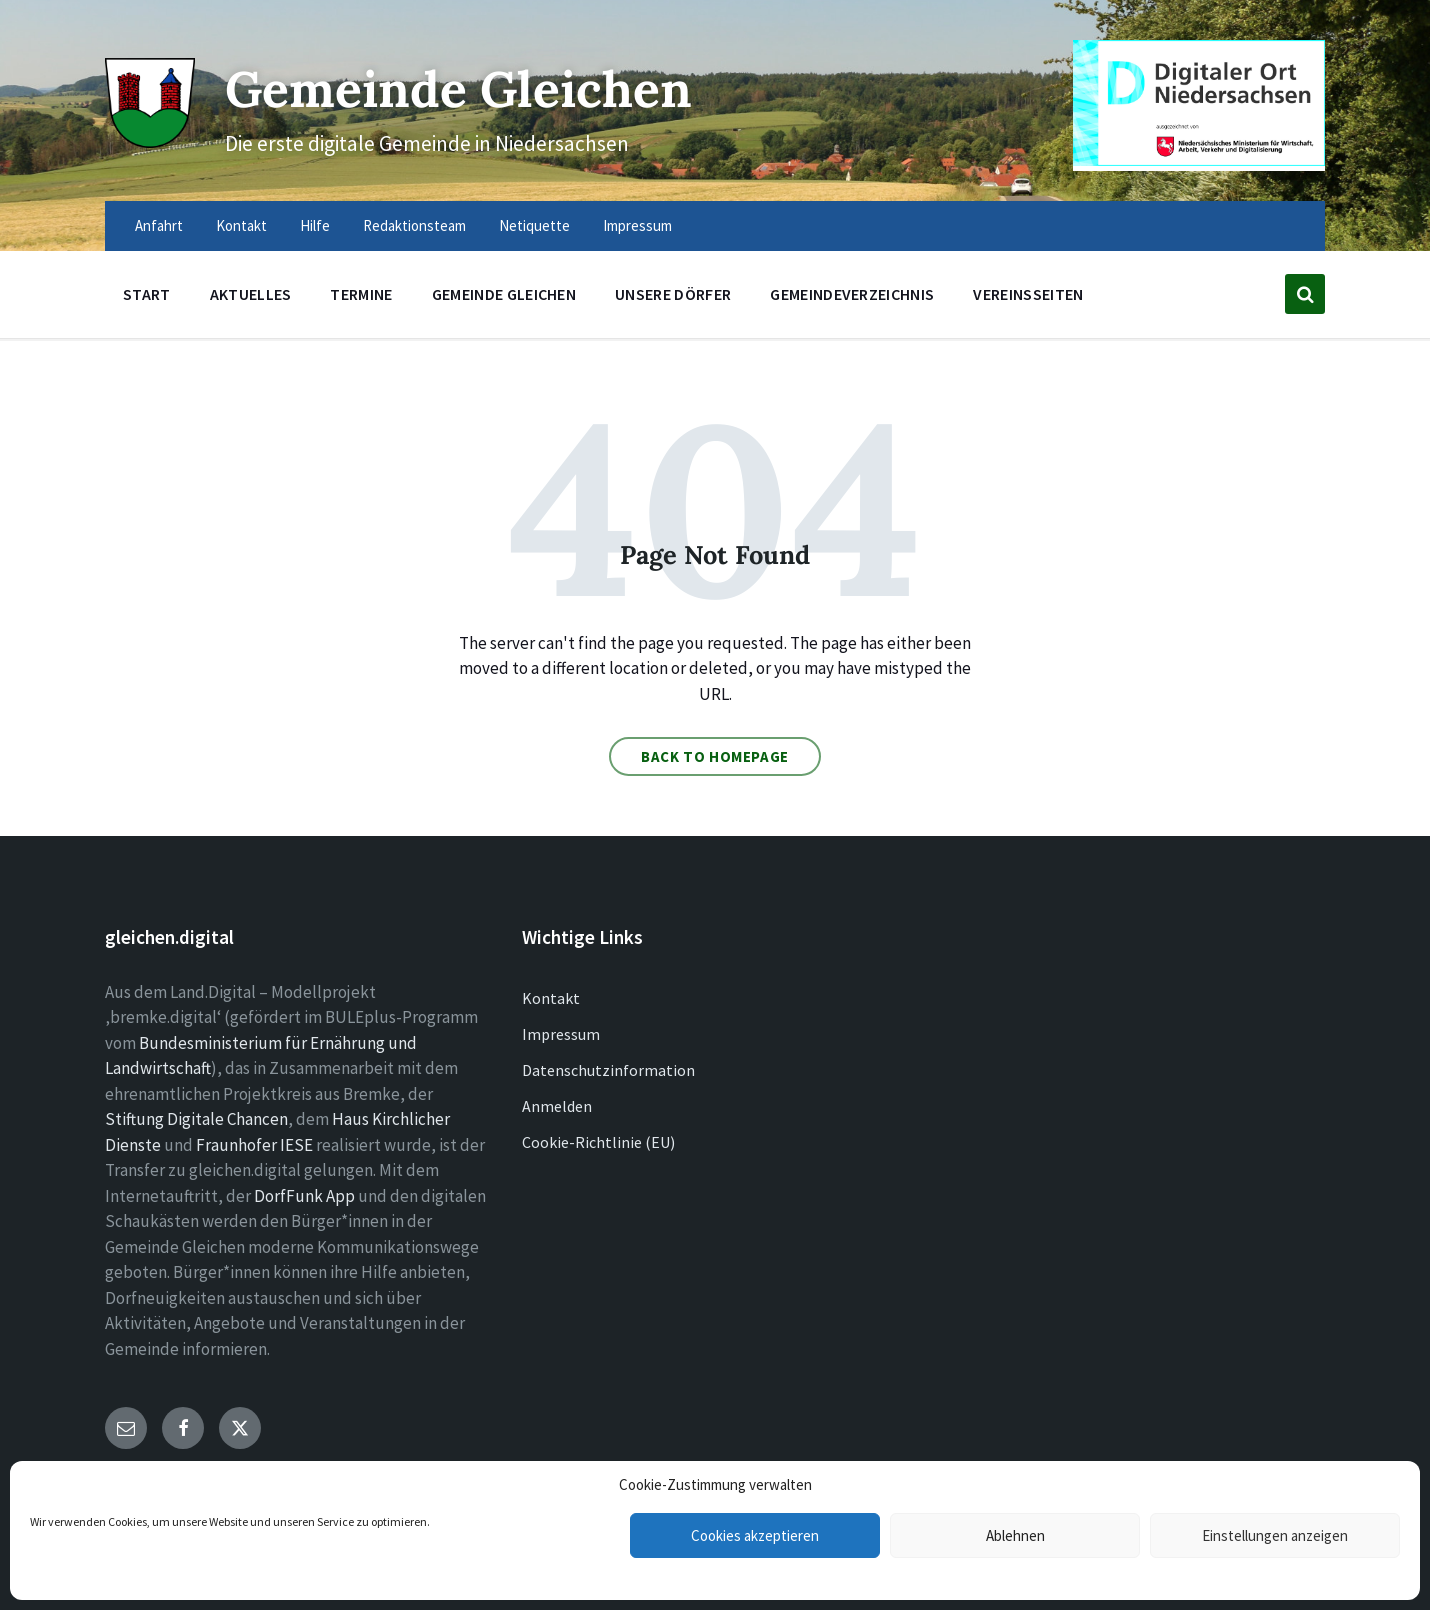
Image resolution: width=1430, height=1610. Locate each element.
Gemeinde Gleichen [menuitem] (504, 294)
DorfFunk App (304, 1196)
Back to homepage (715, 756)
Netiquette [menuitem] (534, 225)
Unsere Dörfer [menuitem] (673, 294)
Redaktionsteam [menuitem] (414, 225)
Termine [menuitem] (361, 294)
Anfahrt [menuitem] (159, 225)
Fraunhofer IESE (254, 1145)
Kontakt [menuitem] (241, 225)
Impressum (561, 1034)
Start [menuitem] (147, 294)
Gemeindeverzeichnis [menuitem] (852, 294)
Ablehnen (1015, 1535)
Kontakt (551, 998)
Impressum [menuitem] (637, 225)
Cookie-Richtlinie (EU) (598, 1142)
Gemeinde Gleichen (462, 88)
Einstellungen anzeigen (1275, 1535)
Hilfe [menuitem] (315, 225)
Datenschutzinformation (608, 1070)
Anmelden (557, 1106)
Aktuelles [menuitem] (251, 294)
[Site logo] (150, 142)
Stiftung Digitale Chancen (196, 1119)
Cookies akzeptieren (755, 1535)
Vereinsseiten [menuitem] (1028, 294)
